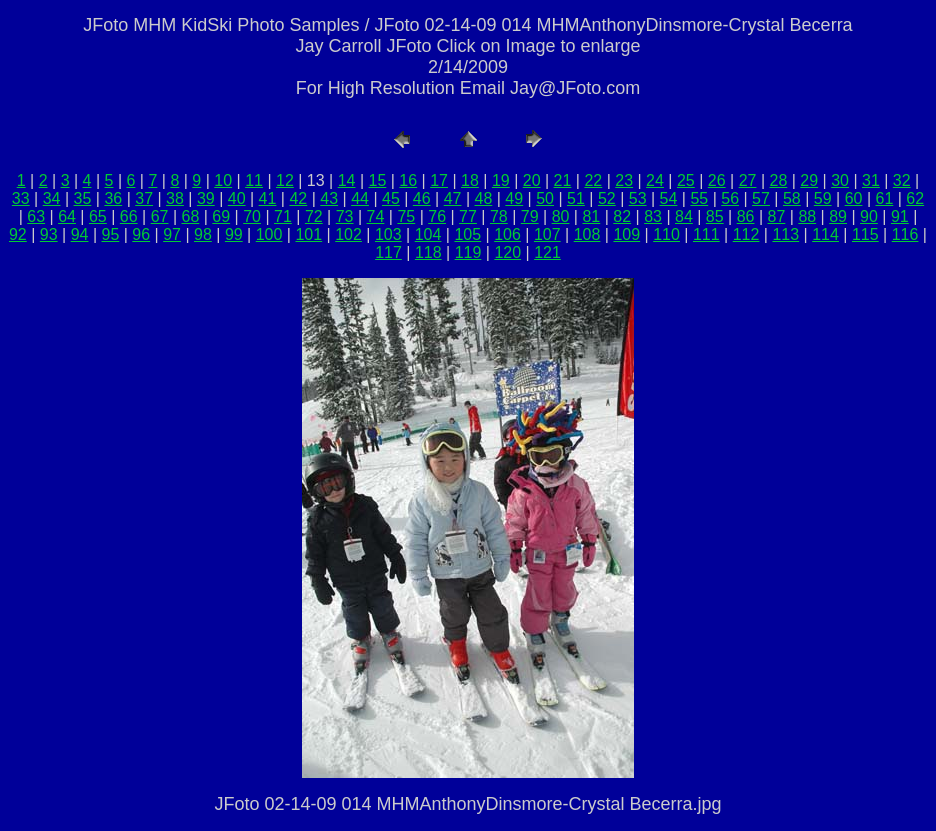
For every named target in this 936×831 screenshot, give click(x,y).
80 (561, 216)
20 (532, 180)
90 (869, 216)
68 (191, 216)
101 (308, 234)
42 (298, 198)
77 (468, 216)
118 (428, 252)
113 (785, 234)
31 (871, 180)
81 (591, 216)
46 (422, 198)
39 (206, 198)
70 (252, 216)
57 (761, 198)
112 (746, 234)
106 (507, 234)
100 (269, 234)
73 (345, 216)
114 (825, 234)
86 (746, 216)
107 (547, 234)
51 (576, 198)
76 (437, 216)
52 (607, 198)
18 (470, 180)
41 (268, 198)
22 (593, 180)
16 (408, 180)
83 (653, 216)
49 (514, 198)
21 (563, 180)
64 (67, 216)
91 (900, 216)
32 (902, 180)
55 (699, 198)
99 (234, 234)
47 (453, 198)
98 (203, 234)
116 (905, 234)
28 (778, 180)
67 (160, 216)
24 (655, 180)
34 (52, 198)
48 (484, 198)
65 (98, 216)
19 (501, 180)
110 (666, 234)
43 (329, 198)
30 (840, 180)
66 (129, 216)
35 (83, 198)
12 (285, 180)
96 (141, 234)
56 (730, 198)
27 (748, 180)
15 (378, 180)
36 (113, 198)
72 (314, 216)
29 (809, 180)
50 (545, 198)
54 (669, 198)
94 (80, 234)
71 (283, 216)
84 (684, 216)
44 (360, 198)
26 (717, 180)
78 (499, 216)
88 (807, 216)
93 (49, 234)
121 (547, 252)
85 (715, 216)
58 (792, 198)
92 (18, 234)
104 (428, 234)
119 (468, 252)
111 (706, 234)
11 (254, 180)
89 (838, 216)
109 (626, 234)
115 (865, 234)
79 (530, 216)
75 (406, 216)
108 (587, 234)
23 (624, 180)
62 (915, 198)
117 (388, 252)
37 (144, 198)
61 (884, 198)
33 (21, 198)
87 (777, 216)
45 (391, 198)
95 (111, 234)
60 (854, 198)
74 (376, 216)
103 (388, 234)
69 (221, 216)
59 (823, 198)
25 (686, 180)
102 (348, 234)
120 (507, 252)
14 (347, 180)
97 (172, 234)
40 (237, 198)
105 (467, 234)
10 (223, 180)
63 (36, 216)
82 (622, 216)
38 (175, 198)
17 (439, 180)
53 (638, 198)
